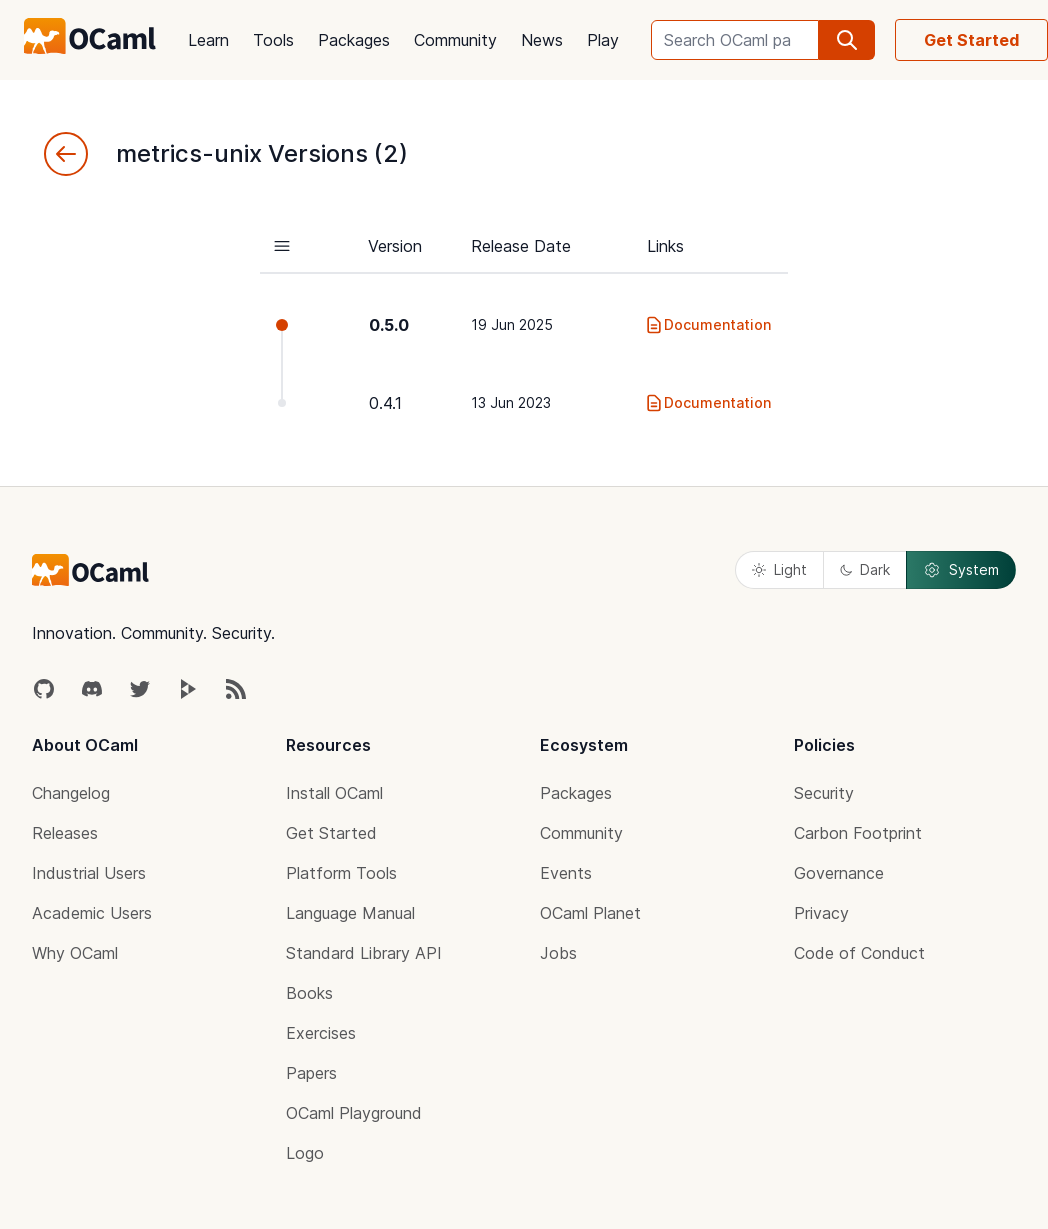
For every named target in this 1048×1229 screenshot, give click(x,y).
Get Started (971, 40)
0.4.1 (385, 403)
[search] (847, 40)
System (961, 570)
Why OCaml (75, 953)
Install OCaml (334, 793)
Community (455, 40)
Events (566, 873)
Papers (311, 1073)
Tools (273, 40)
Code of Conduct (859, 953)
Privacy (821, 913)
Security (824, 793)
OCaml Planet (590, 913)
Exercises (321, 1033)
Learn (208, 40)
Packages (354, 40)
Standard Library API (364, 953)
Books (309, 993)
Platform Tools (341, 873)
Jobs (558, 953)
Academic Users (92, 913)
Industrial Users (89, 873)
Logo (305, 1153)
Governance (839, 873)
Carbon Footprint (858, 833)
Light (779, 569)
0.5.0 (389, 325)
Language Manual (350, 913)
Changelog (71, 793)
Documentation (707, 325)
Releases (65, 833)
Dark (865, 569)
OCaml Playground (354, 1113)
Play (603, 40)
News (542, 40)
